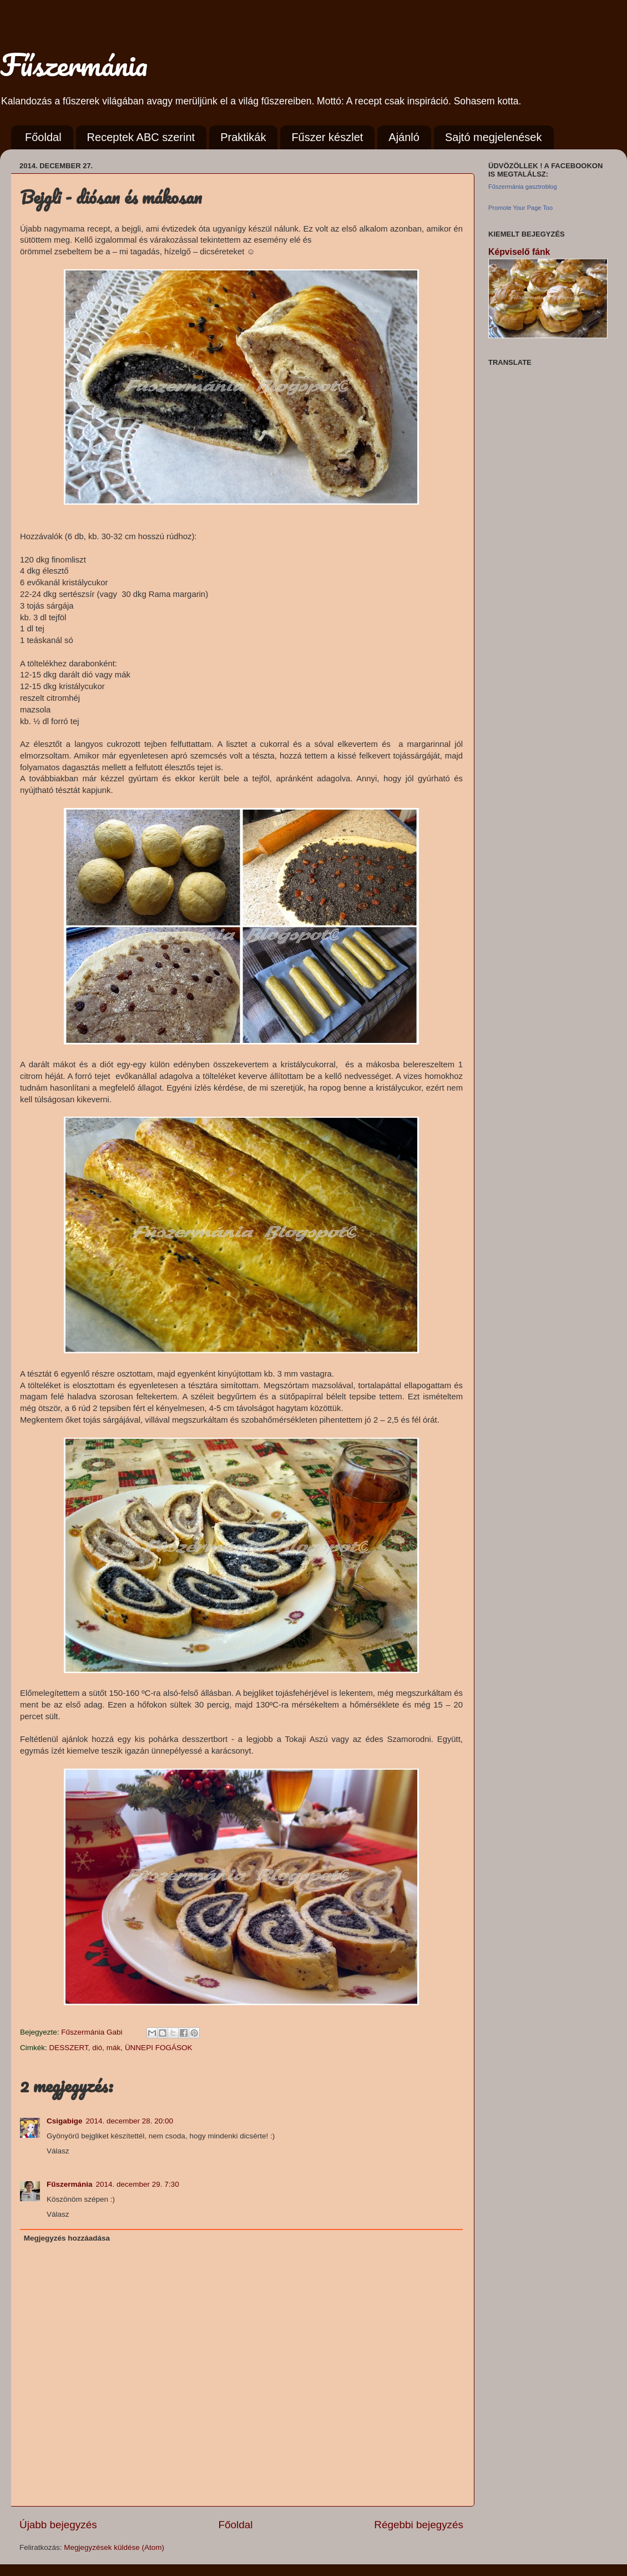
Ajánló (403, 137)
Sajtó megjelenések (493, 137)
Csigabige (65, 2121)
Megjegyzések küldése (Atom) (114, 2547)
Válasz (58, 2151)
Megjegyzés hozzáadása (67, 2238)
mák (114, 2047)
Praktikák (243, 137)
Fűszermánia (74, 64)
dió (97, 2047)
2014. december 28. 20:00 (130, 2121)
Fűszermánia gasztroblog (522, 186)
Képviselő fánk (519, 252)
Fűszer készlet (327, 137)
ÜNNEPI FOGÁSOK (159, 2047)
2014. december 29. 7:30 (137, 2184)
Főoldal (43, 137)
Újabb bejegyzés (58, 2524)
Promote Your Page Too (520, 207)
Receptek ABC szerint (141, 137)
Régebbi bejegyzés (418, 2524)
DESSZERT (68, 2047)
